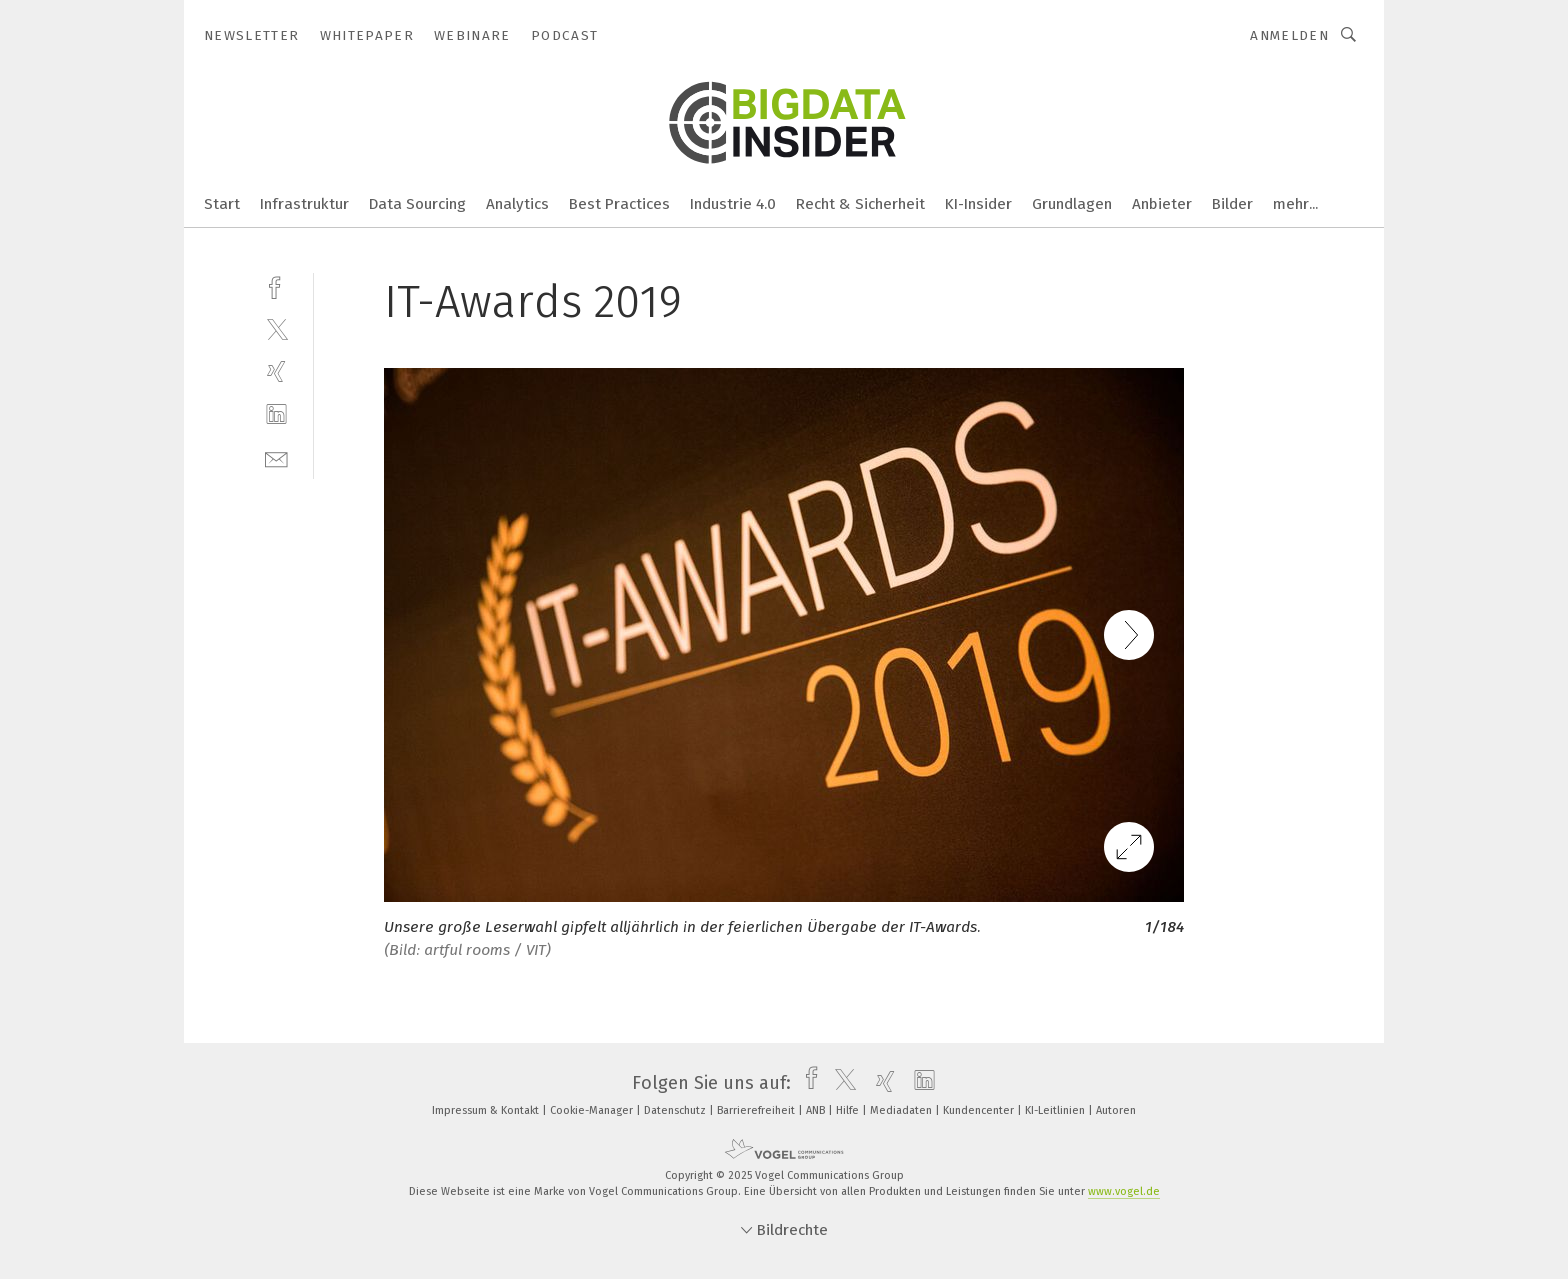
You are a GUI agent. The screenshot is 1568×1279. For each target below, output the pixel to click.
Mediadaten (902, 1110)
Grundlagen (1072, 204)
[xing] (276, 371)
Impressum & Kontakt (487, 1110)
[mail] (276, 457)
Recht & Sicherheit (860, 204)
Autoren (1116, 1110)
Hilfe (849, 1110)
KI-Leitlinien (1056, 1110)
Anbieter (1162, 204)
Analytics (517, 204)
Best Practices (619, 204)
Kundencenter (980, 1110)
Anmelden (1289, 35)
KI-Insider (978, 204)
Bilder (1232, 204)
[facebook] (276, 285)
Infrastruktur (304, 204)
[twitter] (276, 328)
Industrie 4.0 (733, 204)
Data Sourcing (417, 204)
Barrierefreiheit (757, 1110)
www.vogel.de (1124, 1191)
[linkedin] (276, 414)
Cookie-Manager (593, 1110)
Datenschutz (676, 1110)
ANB (817, 1110)
